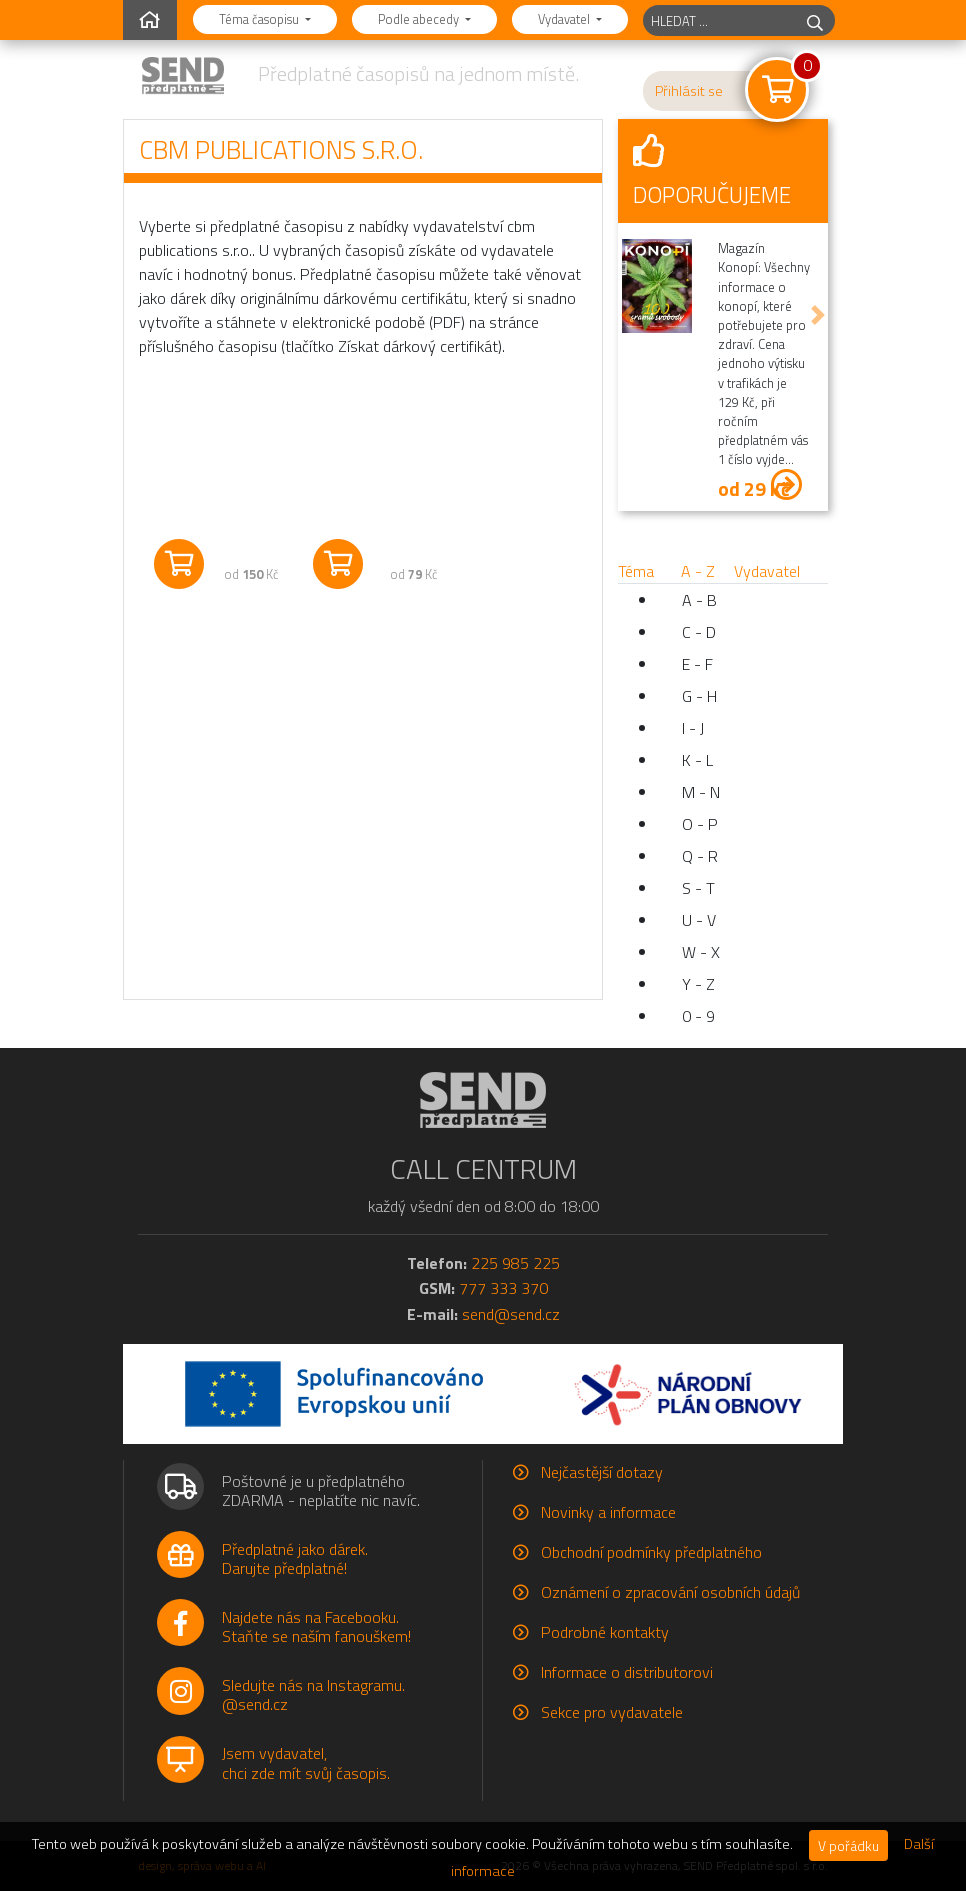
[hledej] (815, 20)
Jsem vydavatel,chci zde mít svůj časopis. (306, 1762)
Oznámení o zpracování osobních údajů (670, 1592)
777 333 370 (503, 1288)
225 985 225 (515, 1263)
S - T (698, 888)
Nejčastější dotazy (602, 1472)
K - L (697, 760)
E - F (697, 664)
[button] (628, 315)
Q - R (700, 856)
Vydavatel (565, 19)
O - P (700, 824)
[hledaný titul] (719, 20)
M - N (701, 792)
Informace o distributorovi (627, 1672)
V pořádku (848, 1845)
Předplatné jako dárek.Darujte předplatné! (295, 1558)
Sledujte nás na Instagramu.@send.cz (313, 1694)
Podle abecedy (420, 19)
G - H (699, 696)
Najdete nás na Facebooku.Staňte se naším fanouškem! (316, 1626)
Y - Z (698, 984)
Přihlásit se (689, 91)
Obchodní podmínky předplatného (651, 1552)
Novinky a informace (608, 1512)
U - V (699, 920)
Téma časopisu (260, 19)
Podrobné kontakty (605, 1632)
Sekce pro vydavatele (612, 1712)
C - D (699, 632)
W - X (701, 952)
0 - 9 (698, 1016)
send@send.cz (511, 1314)
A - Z (698, 571)
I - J (693, 728)
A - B (699, 600)
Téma (636, 571)
